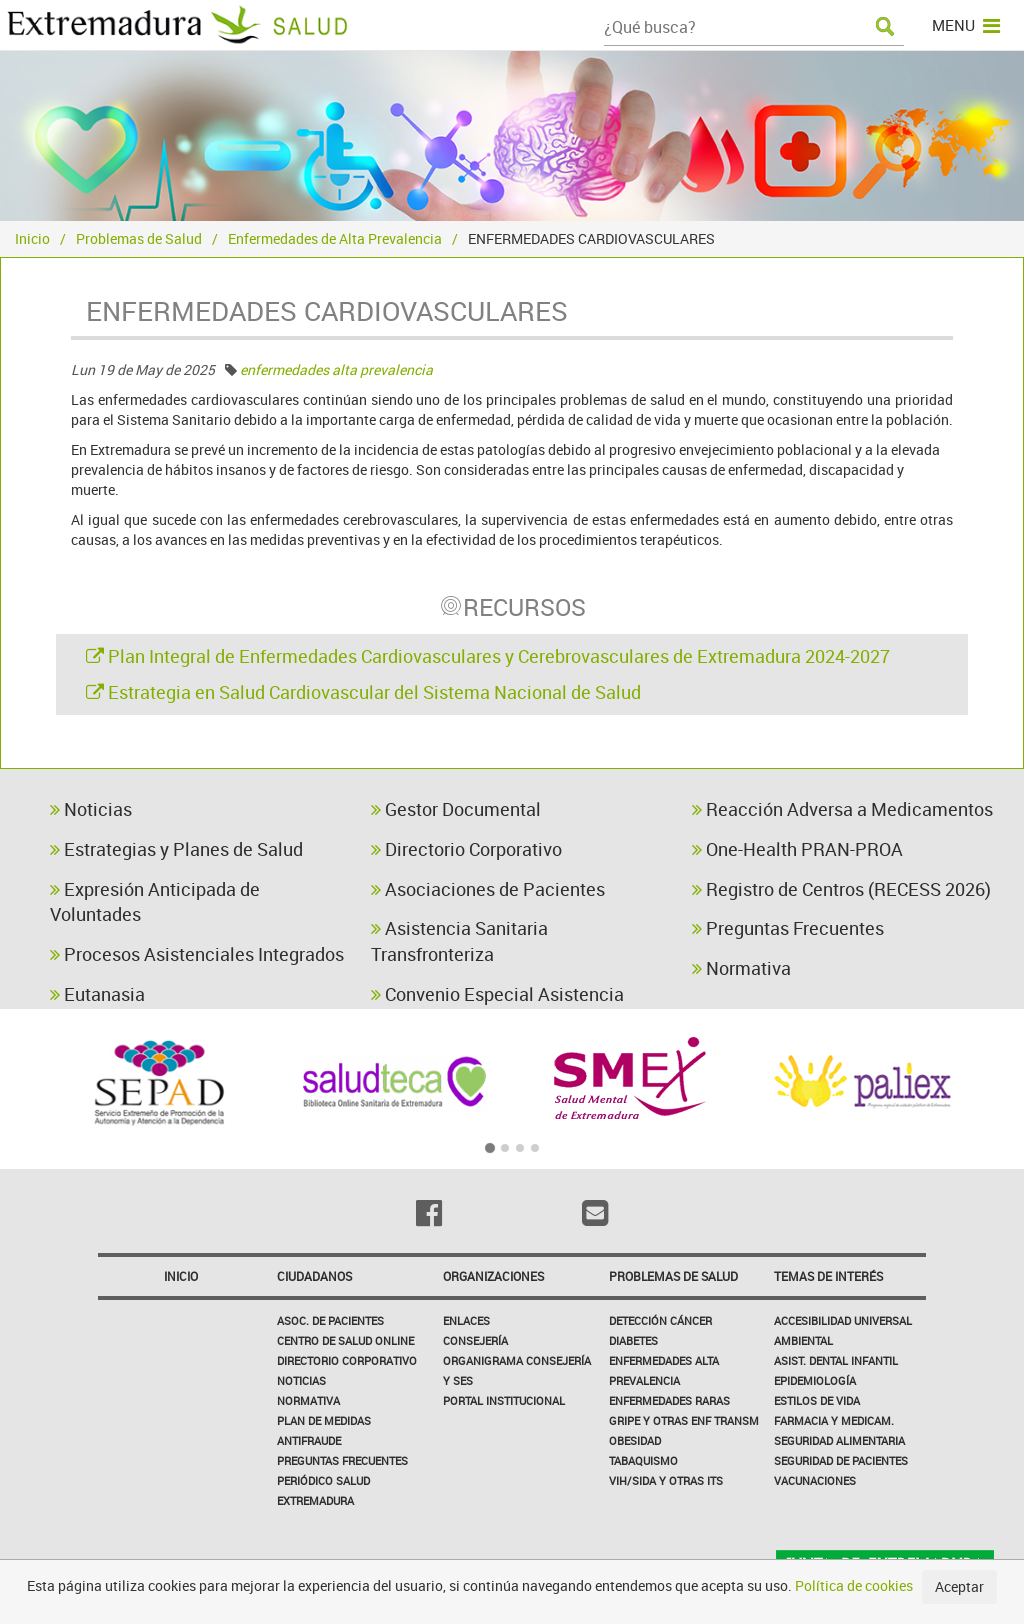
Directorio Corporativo (466, 849)
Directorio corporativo (347, 1360)
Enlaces (466, 1320)
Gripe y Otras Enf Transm (684, 1420)
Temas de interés (828, 1276)
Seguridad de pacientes (841, 1460)
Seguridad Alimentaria (839, 1440)
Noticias (91, 809)
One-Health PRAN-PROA (797, 849)
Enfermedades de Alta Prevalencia (335, 238)
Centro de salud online (345, 1340)
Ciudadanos (314, 1276)
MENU (966, 25)
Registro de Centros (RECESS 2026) (841, 889)
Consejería (475, 1340)
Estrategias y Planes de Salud (176, 849)
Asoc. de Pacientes (330, 1320)
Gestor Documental (456, 809)
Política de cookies (854, 1585)
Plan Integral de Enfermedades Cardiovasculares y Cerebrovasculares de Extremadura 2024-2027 (488, 656)
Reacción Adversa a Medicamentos (842, 809)
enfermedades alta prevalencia (336, 369)
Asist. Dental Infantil (836, 1360)
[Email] (595, 1213)
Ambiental (803, 1340)
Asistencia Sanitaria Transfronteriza (459, 941)
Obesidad (635, 1440)
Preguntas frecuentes (342, 1460)
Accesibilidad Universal (843, 1320)
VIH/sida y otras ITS (666, 1480)
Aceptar (959, 1586)
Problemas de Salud (139, 238)
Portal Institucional (504, 1400)
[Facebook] (429, 1213)
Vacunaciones (815, 1480)
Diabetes (633, 1340)
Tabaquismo (643, 1460)
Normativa (741, 968)
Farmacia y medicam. (834, 1420)
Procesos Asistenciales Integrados (197, 954)
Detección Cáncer (660, 1320)
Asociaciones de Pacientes (488, 889)
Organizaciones (493, 1276)
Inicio (32, 238)
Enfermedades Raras (669, 1400)
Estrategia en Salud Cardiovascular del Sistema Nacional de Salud (363, 692)
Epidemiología (815, 1380)
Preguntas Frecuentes (788, 928)
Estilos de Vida (817, 1400)
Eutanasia (97, 994)
